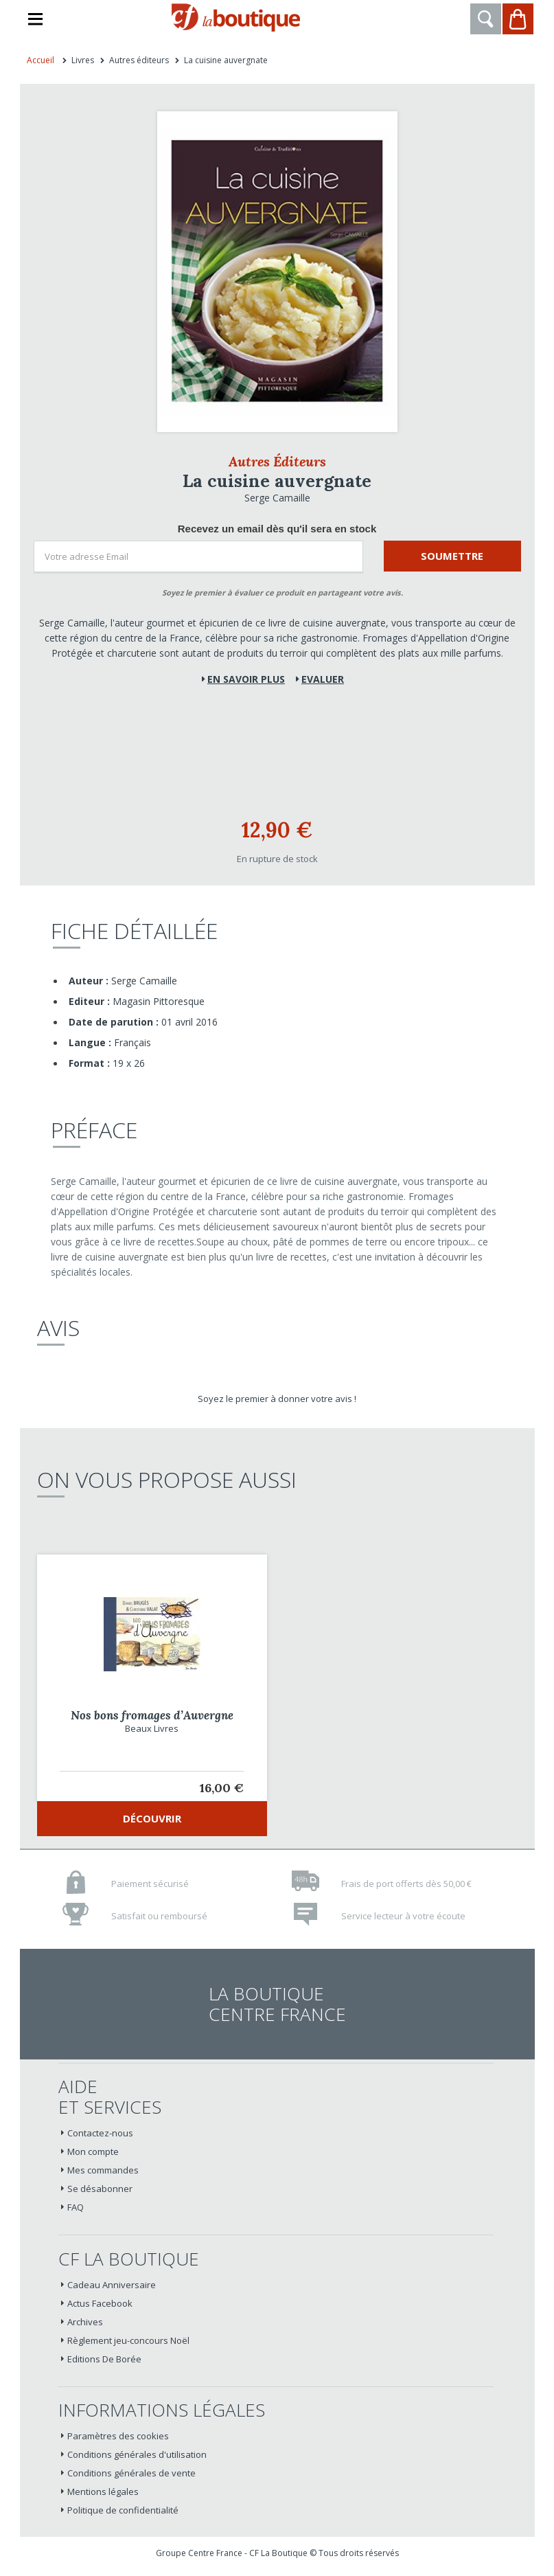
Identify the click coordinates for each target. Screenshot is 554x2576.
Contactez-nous (100, 2133)
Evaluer (322, 679)
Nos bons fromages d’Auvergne (152, 1715)
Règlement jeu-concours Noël (128, 2340)
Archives (85, 2322)
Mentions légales (103, 2491)
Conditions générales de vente (131, 2473)
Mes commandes (103, 2170)
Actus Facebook (99, 2303)
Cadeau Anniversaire (111, 2285)
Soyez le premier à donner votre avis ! (277, 1398)
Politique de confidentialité (122, 2510)
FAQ (75, 2207)
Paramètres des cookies (118, 2436)
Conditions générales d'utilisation (137, 2454)
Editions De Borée (104, 2359)
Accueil (40, 60)
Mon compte (93, 2151)
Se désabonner (99, 2188)
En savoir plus (246, 679)
